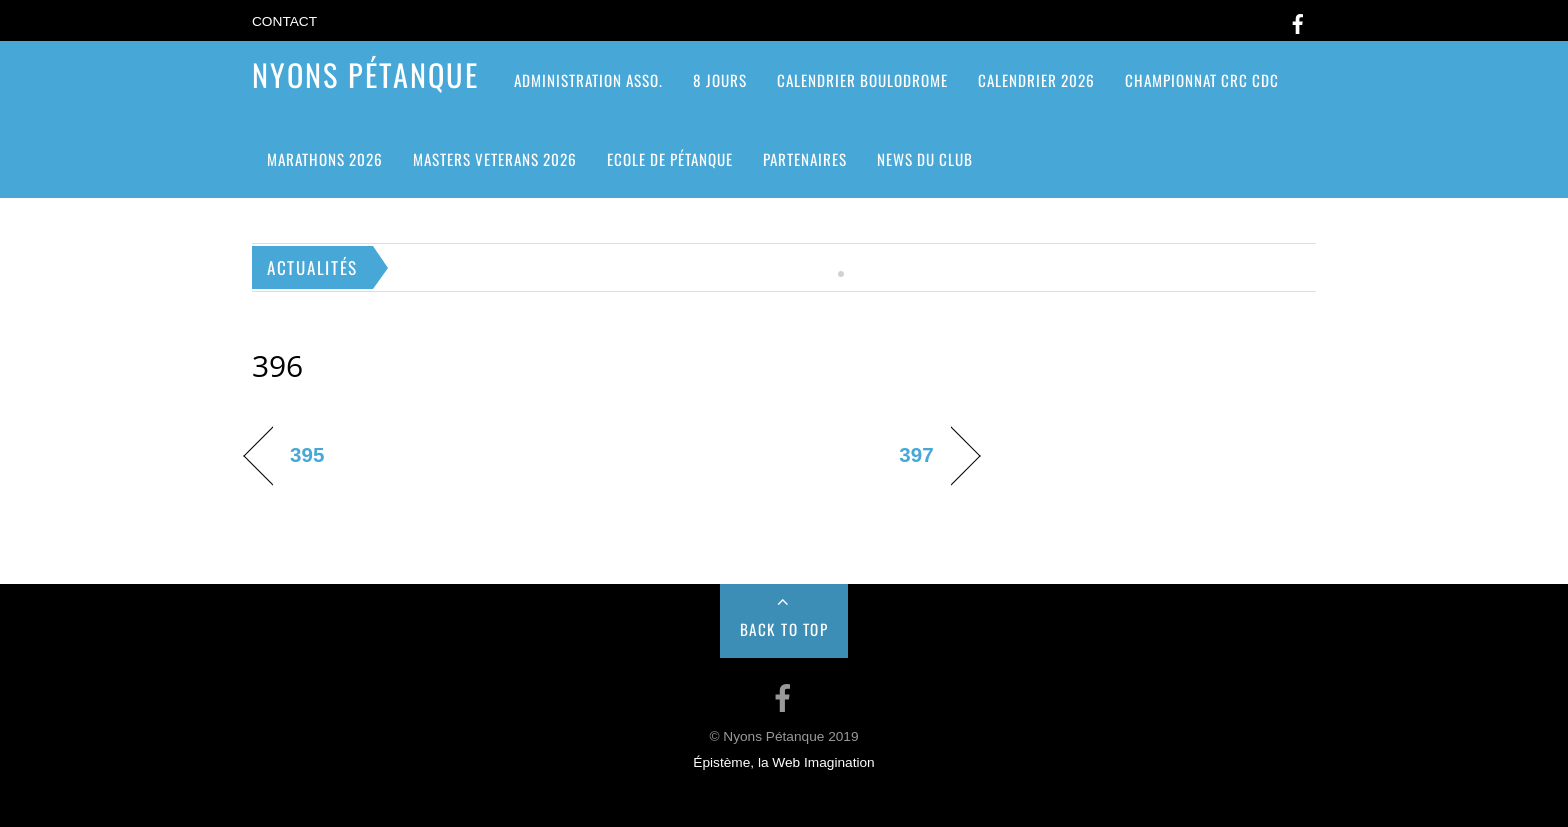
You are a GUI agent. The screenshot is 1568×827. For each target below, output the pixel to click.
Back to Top (784, 629)
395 (307, 454)
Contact (284, 21)
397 (916, 454)
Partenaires (805, 159)
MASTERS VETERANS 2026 (495, 159)
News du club (925, 159)
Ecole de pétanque (670, 159)
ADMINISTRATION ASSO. (588, 80)
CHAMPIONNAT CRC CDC (1202, 80)
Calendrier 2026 (1036, 80)
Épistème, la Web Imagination (783, 762)
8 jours (720, 80)
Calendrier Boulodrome (862, 80)
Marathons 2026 (325, 159)
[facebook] (1298, 20)
